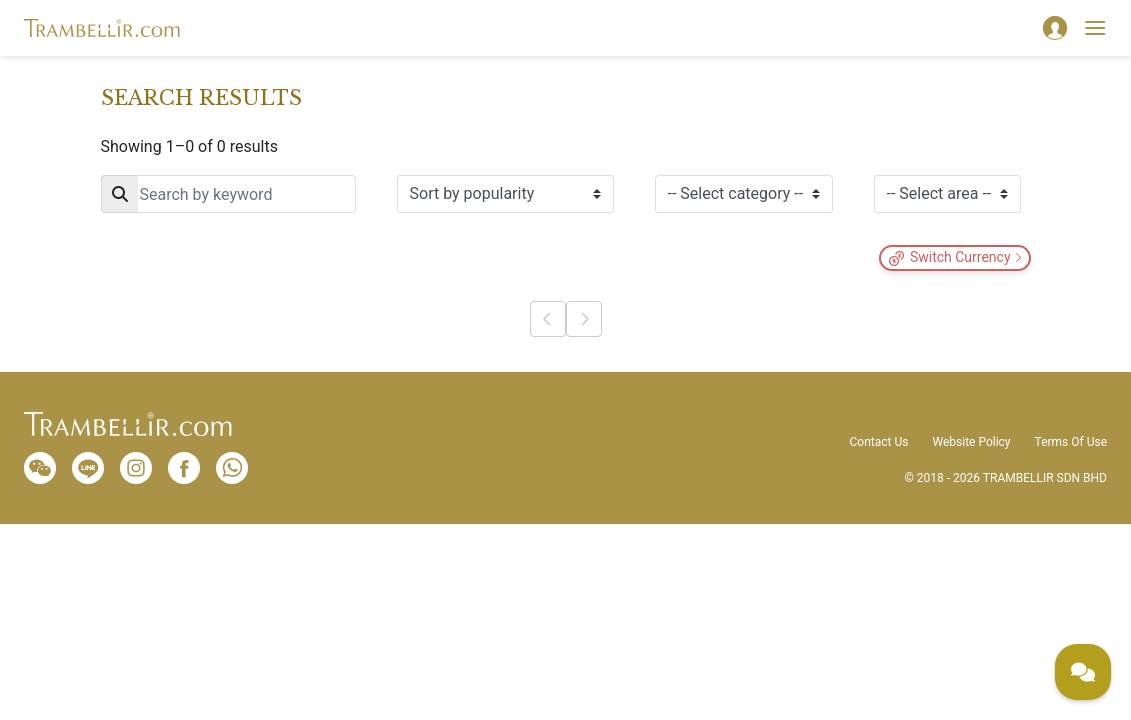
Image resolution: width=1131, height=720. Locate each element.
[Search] (228, 194)
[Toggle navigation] (1095, 28)
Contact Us (879, 442)
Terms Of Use (1071, 442)
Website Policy (971, 442)
